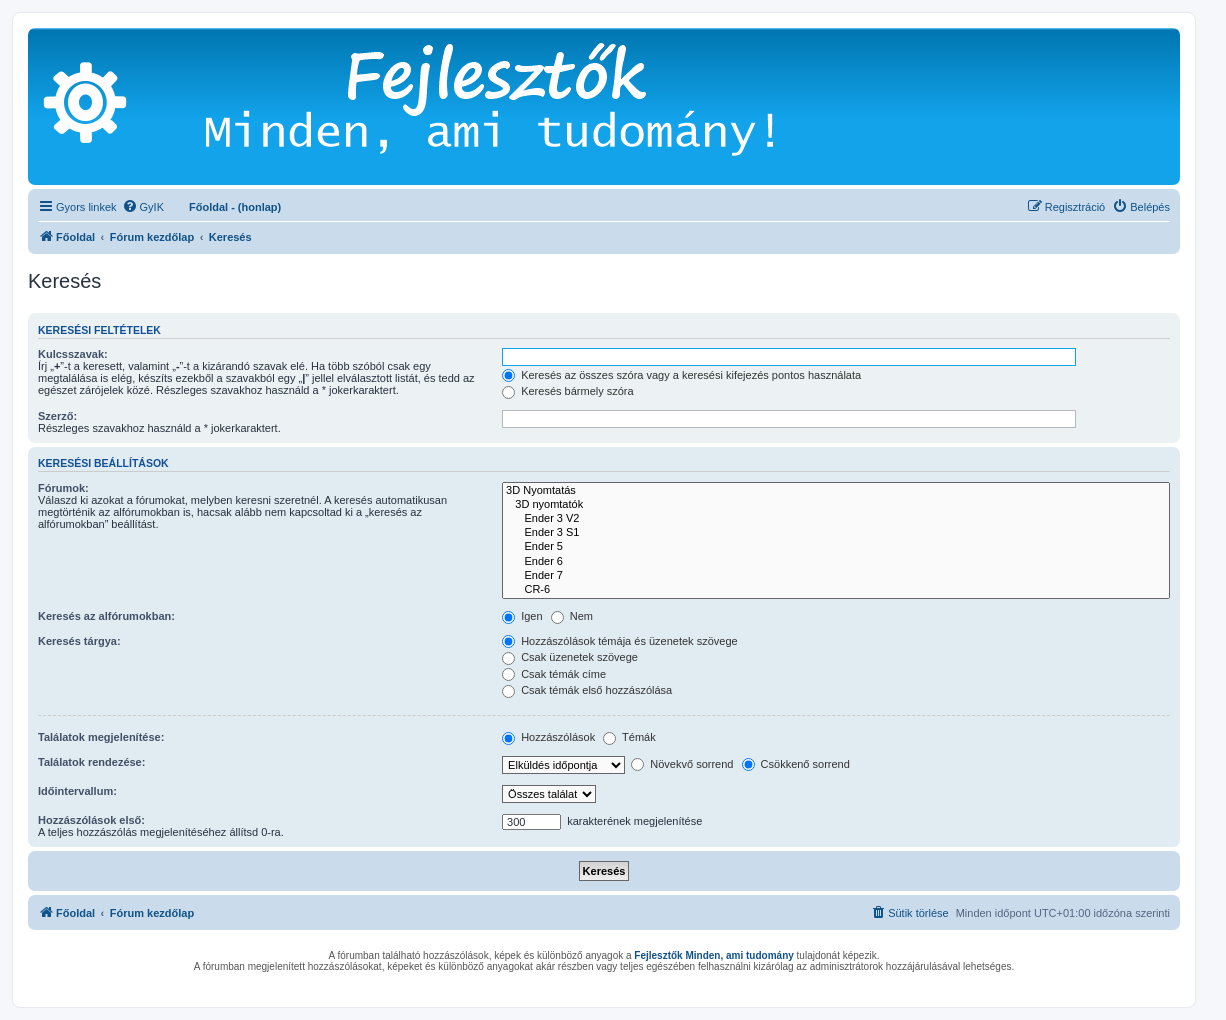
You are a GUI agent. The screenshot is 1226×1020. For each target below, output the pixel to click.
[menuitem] (143, 207)
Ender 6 (836, 562)
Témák (629, 737)
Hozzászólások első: (91, 820)
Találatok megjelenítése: (101, 737)
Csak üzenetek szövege (570, 657)
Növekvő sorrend (682, 764)
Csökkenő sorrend (796, 764)
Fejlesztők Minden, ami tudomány (713, 955)
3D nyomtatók (836, 505)
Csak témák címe (554, 674)
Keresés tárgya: (79, 641)
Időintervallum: (77, 791)
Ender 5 (836, 547)
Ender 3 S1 (836, 533)
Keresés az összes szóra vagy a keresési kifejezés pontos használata (681, 375)
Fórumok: (63, 488)
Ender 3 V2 (836, 519)
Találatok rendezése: (91, 762)
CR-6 (836, 590)
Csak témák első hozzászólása (587, 690)
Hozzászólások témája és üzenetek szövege (620, 641)
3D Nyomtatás (836, 491)
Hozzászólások (548, 737)
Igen (522, 616)
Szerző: (57, 416)
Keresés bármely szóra (568, 391)
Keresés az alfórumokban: (106, 616)
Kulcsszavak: (73, 354)
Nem (572, 616)
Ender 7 (836, 576)
